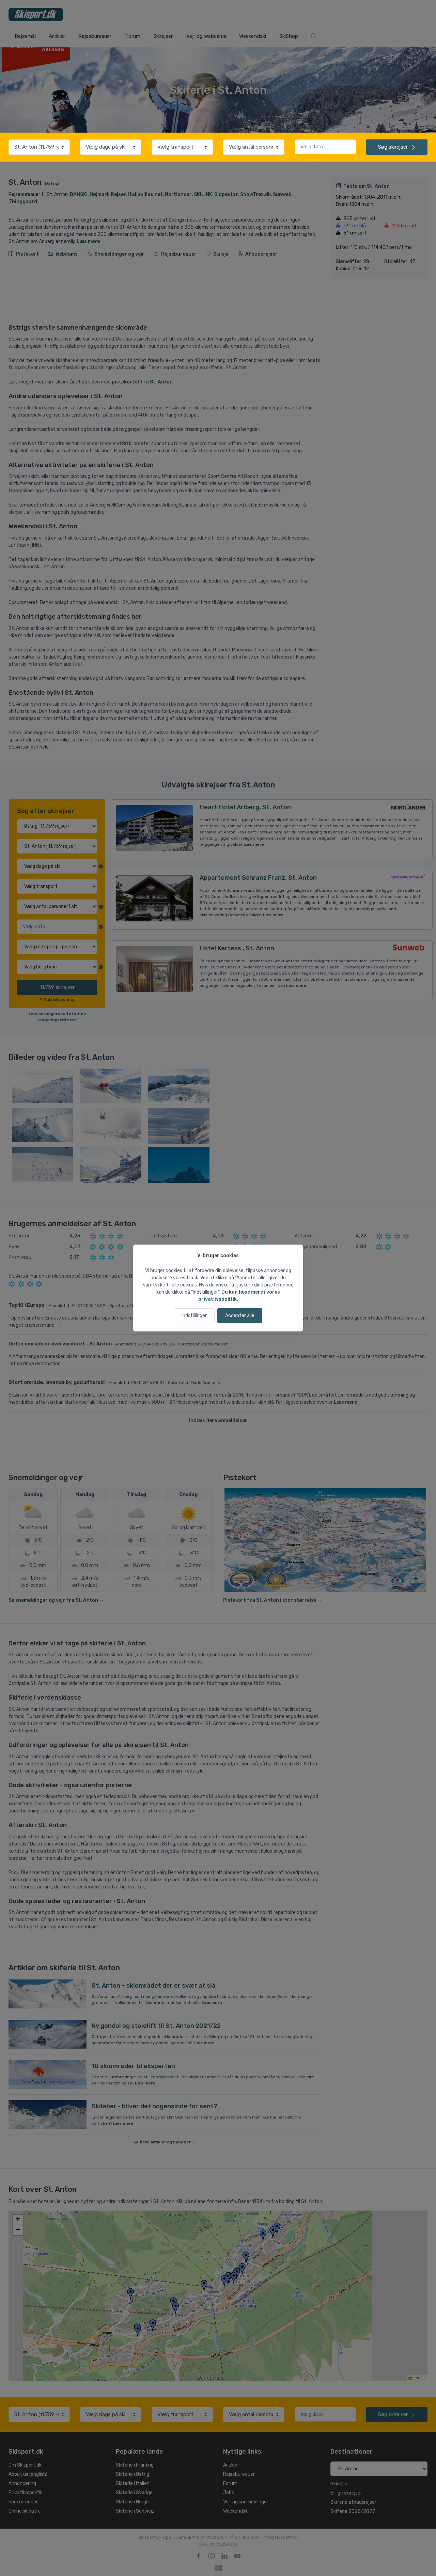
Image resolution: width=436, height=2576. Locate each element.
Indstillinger (194, 1316)
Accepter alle (239, 1316)
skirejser (397, 147)
